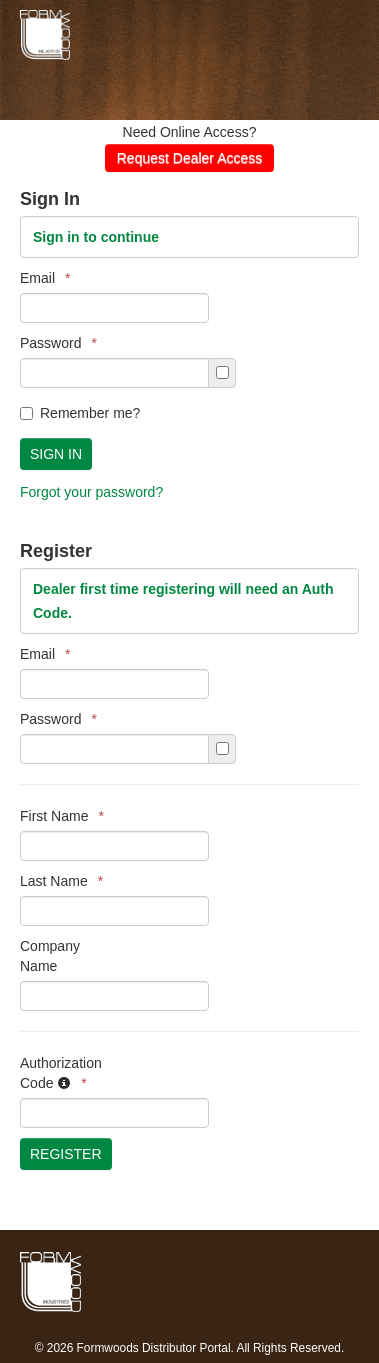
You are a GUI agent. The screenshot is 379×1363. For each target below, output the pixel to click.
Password (58, 343)
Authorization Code (61, 1073)
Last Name (61, 881)
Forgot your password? (91, 492)
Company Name (50, 956)
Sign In (56, 454)
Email (45, 278)
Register (66, 1154)
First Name (62, 816)
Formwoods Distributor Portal (170, 35)
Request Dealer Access (190, 158)
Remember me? (80, 413)
